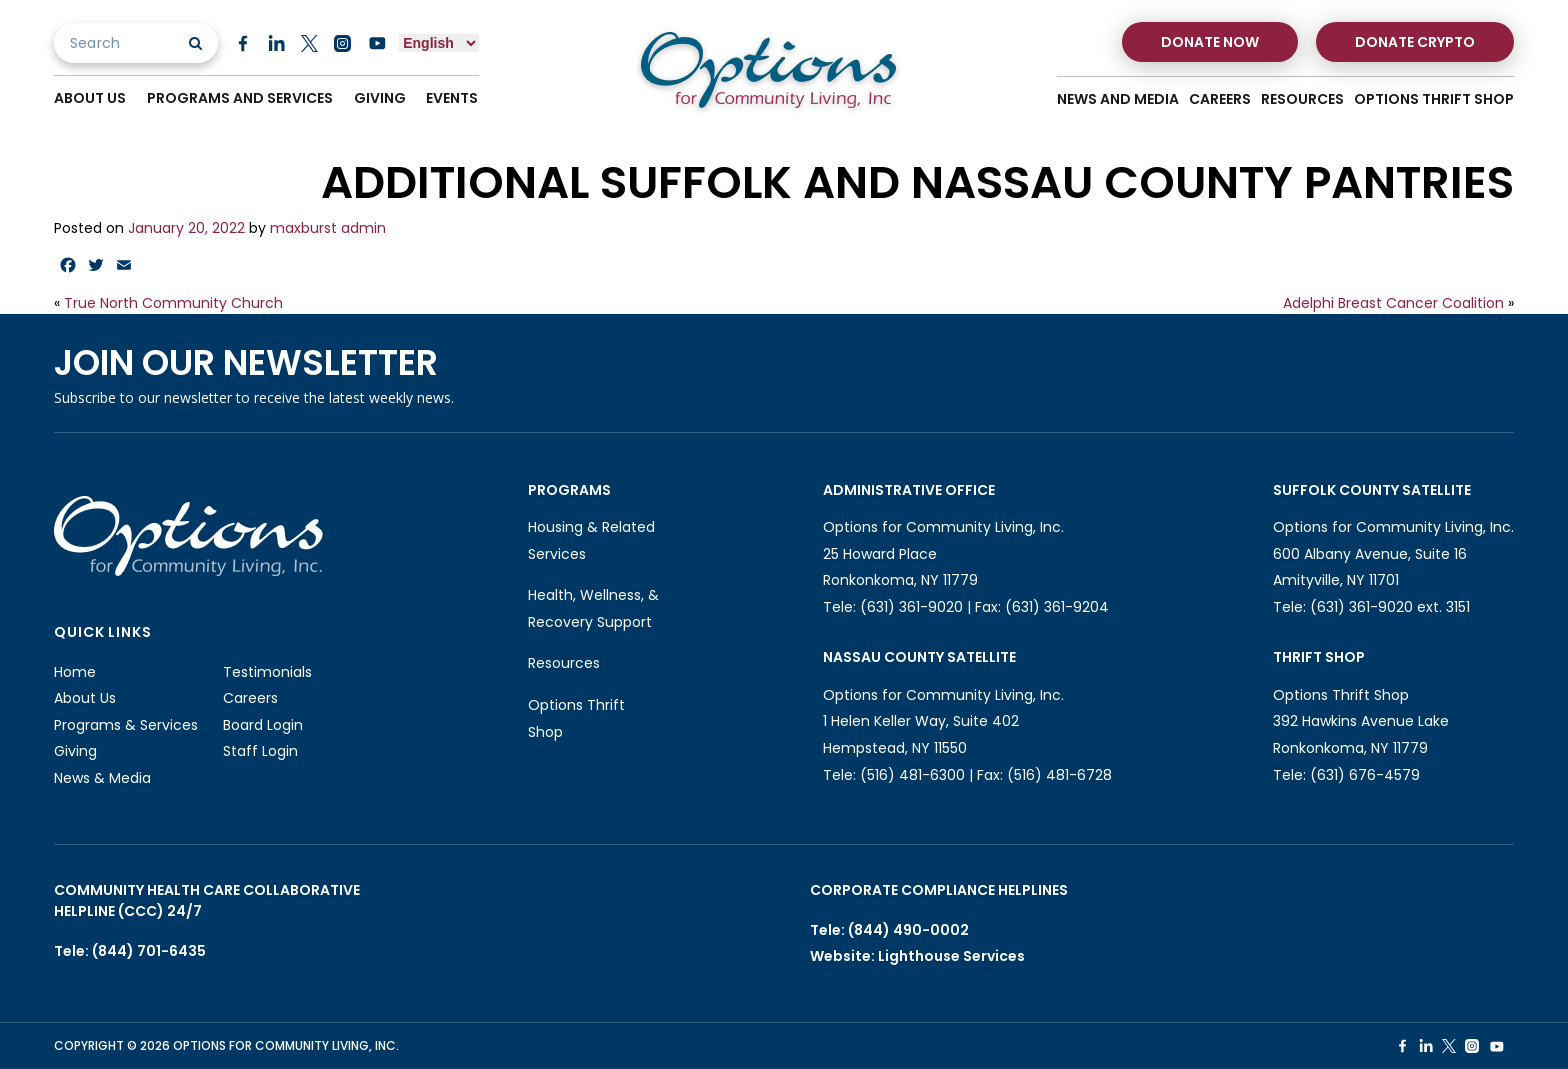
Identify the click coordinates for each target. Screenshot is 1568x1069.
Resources (1302, 99)
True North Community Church (173, 303)
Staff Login (260, 751)
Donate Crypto (1415, 42)
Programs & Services (126, 725)
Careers (1220, 99)
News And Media (1118, 99)
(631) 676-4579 (1365, 775)
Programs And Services (240, 98)
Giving (380, 98)
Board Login (263, 725)
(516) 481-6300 (912, 775)
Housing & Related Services (591, 540)
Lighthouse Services (951, 956)
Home (75, 672)
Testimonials (267, 672)
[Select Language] (439, 43)
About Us (90, 98)
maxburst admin (328, 228)
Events (453, 98)
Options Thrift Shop (1434, 99)
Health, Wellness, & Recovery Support (593, 608)
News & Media (102, 778)
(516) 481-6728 (1059, 775)
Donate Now (1210, 42)
